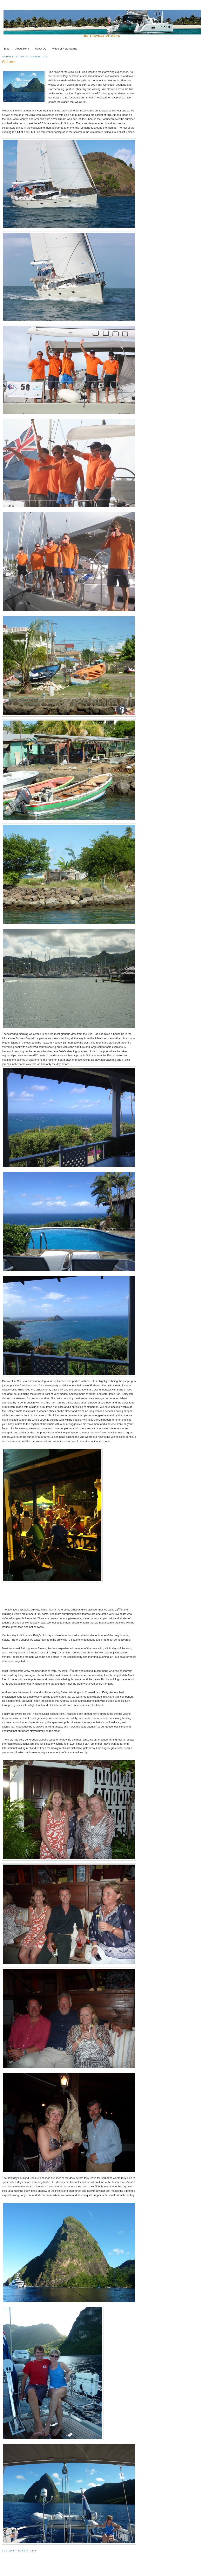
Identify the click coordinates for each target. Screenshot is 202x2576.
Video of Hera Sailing (64, 48)
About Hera (22, 48)
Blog (6, 48)
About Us (40, 48)
